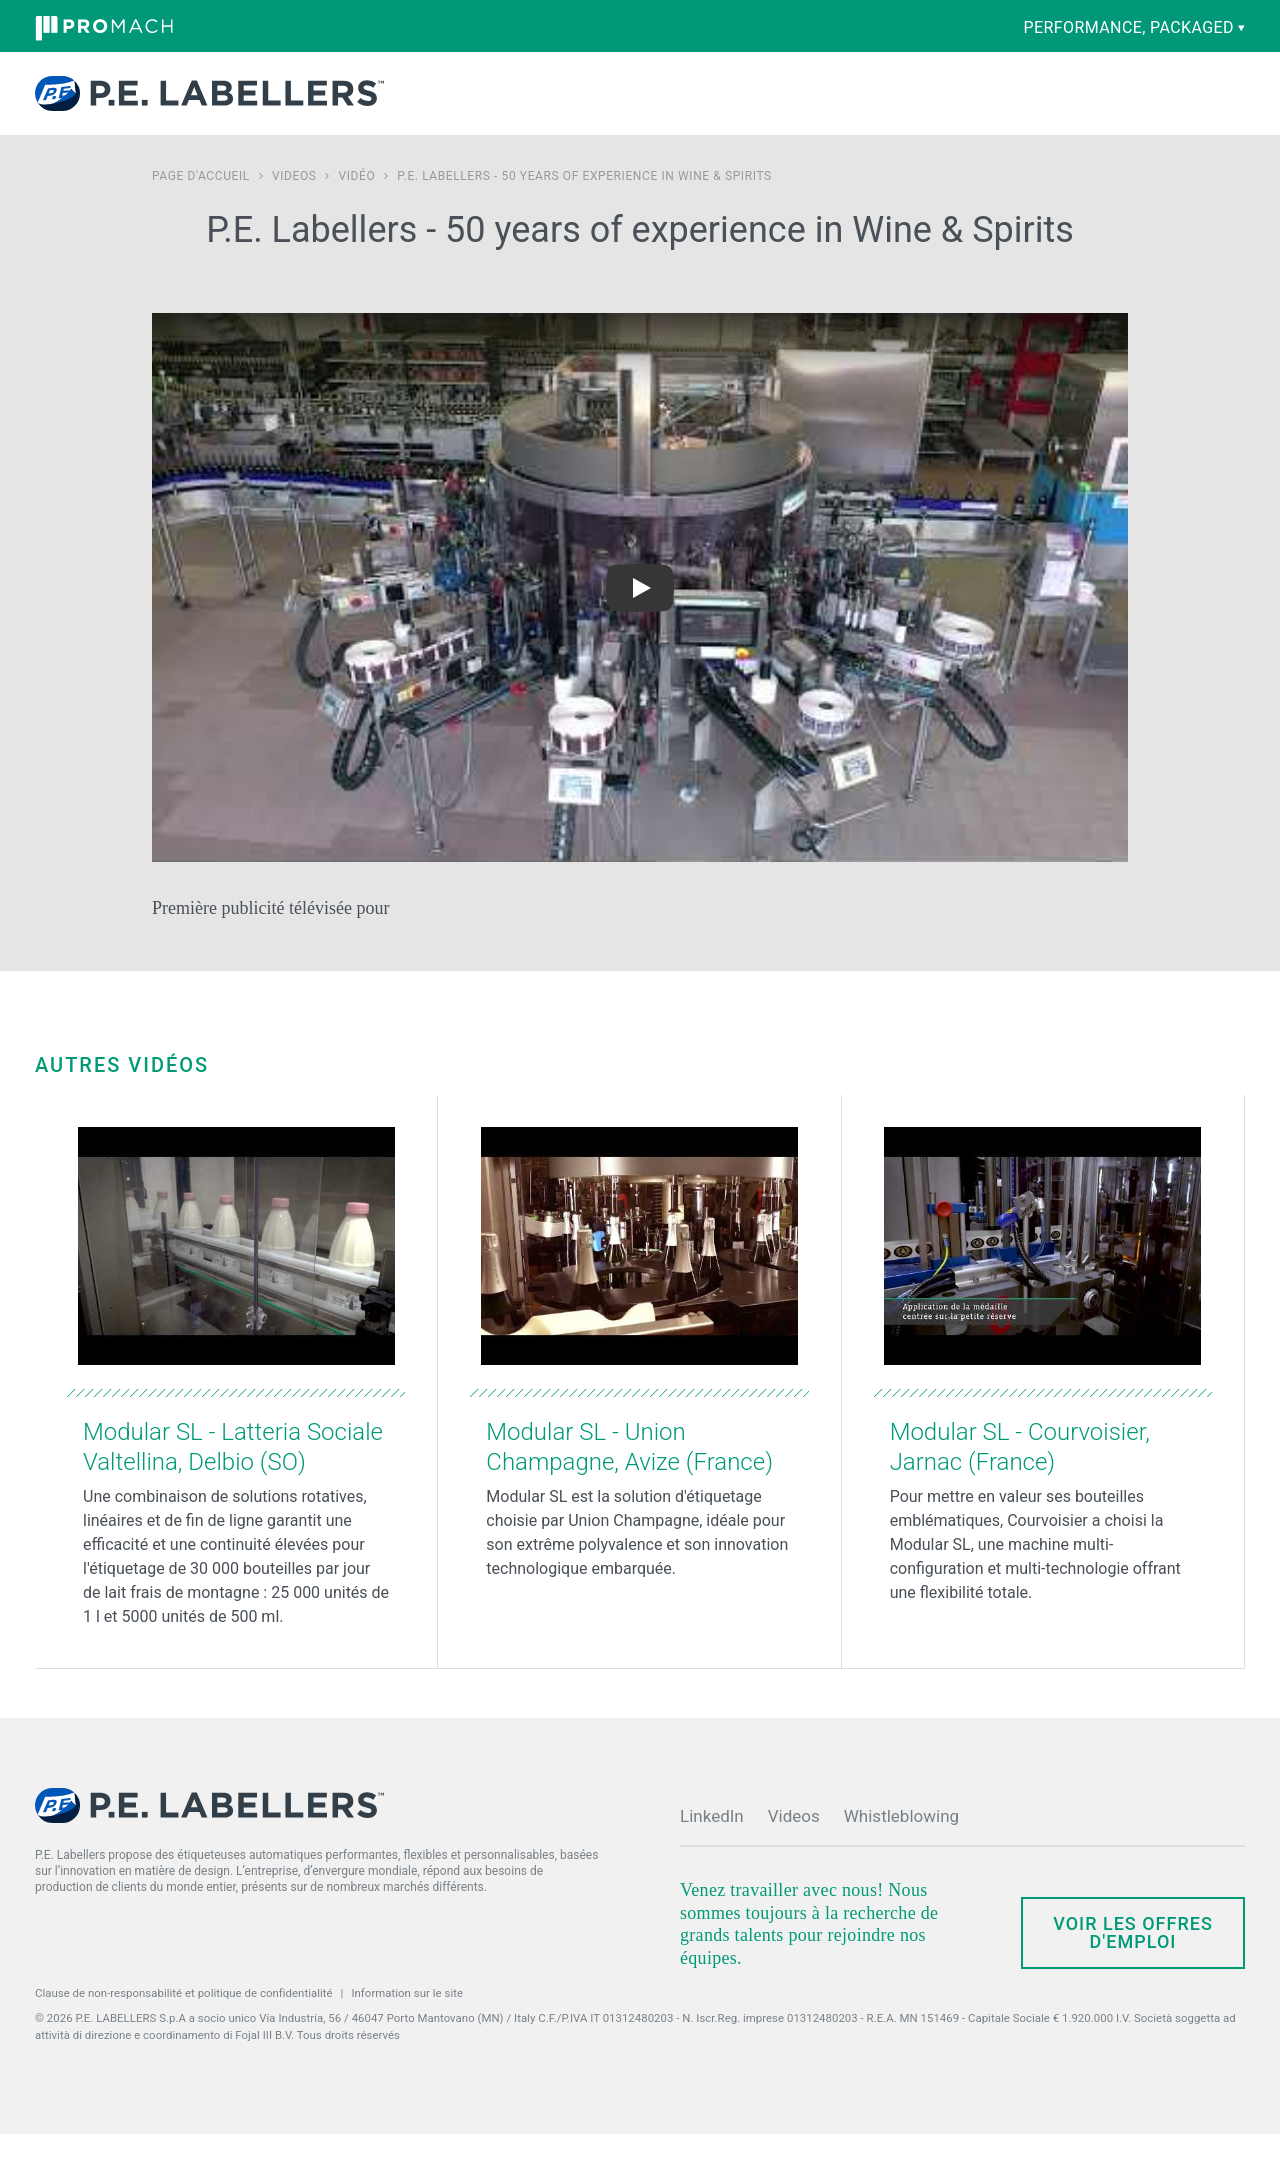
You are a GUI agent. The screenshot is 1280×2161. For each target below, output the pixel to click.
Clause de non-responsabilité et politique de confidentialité (184, 2020)
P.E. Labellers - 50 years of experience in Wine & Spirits (584, 203)
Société (769, 107)
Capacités (527, 107)
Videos (294, 203)
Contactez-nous (1035, 106)
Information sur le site (407, 2020)
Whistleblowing (901, 1843)
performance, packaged (1134, 27)
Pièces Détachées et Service (645, 107)
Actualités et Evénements (867, 107)
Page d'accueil (201, 203)
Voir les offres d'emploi (1133, 1959)
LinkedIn (712, 1843)
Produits (437, 107)
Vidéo (356, 203)
